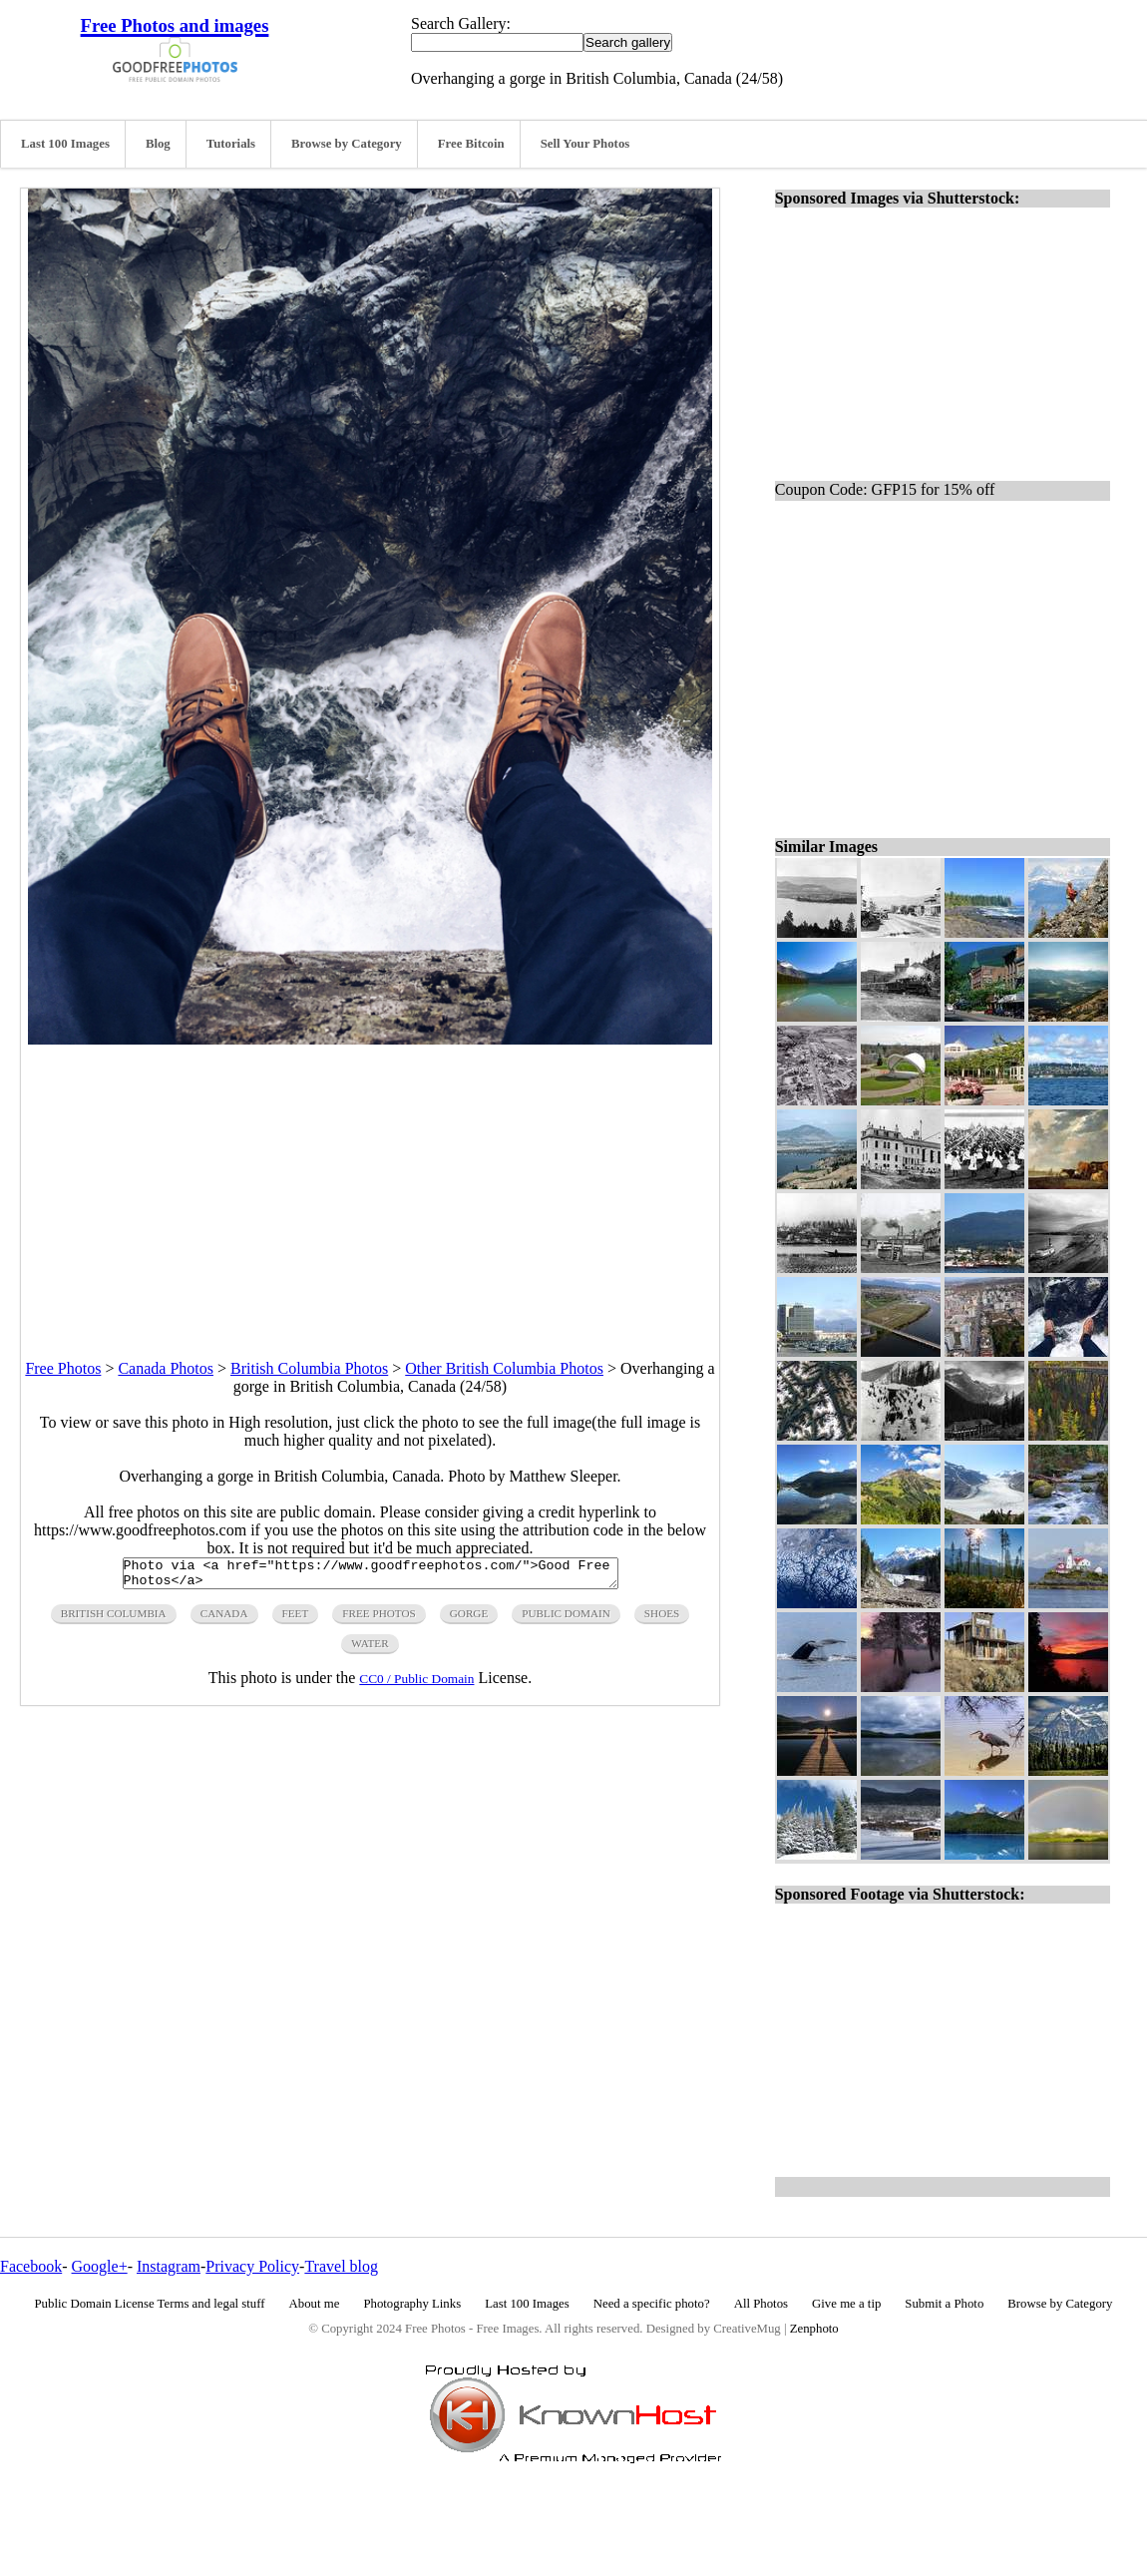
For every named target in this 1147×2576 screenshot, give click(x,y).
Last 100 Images (65, 144)
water (369, 1649)
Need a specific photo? (651, 2304)
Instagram (168, 2266)
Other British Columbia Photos (504, 1368)
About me (314, 2304)
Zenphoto (814, 2329)
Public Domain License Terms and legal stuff (150, 2304)
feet (295, 1619)
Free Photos (63, 1368)
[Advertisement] (370, 1184)
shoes (661, 1619)
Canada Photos (165, 1368)
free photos (378, 1619)
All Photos (761, 2304)
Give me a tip (846, 2304)
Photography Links (412, 2304)
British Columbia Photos (309, 1368)
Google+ (100, 2266)
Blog (158, 144)
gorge (469, 1619)
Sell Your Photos (585, 144)
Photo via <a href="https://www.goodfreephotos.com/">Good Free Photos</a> (370, 1576)
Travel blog (341, 2266)
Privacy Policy (252, 2266)
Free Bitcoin (471, 144)
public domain (566, 1619)
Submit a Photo (944, 2304)
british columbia (114, 1619)
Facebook (31, 2266)
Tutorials (230, 144)
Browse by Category (346, 144)
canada (224, 1619)
